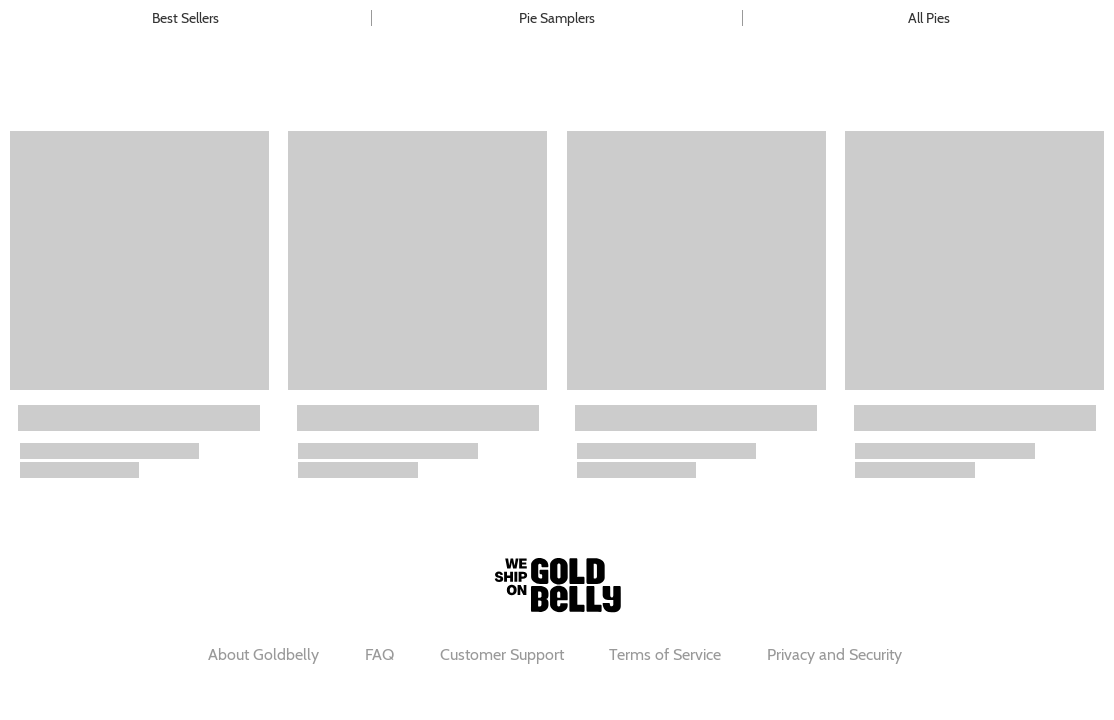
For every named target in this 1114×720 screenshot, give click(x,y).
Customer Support (502, 654)
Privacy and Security (834, 654)
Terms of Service (665, 654)
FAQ (379, 654)
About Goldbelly (263, 654)
